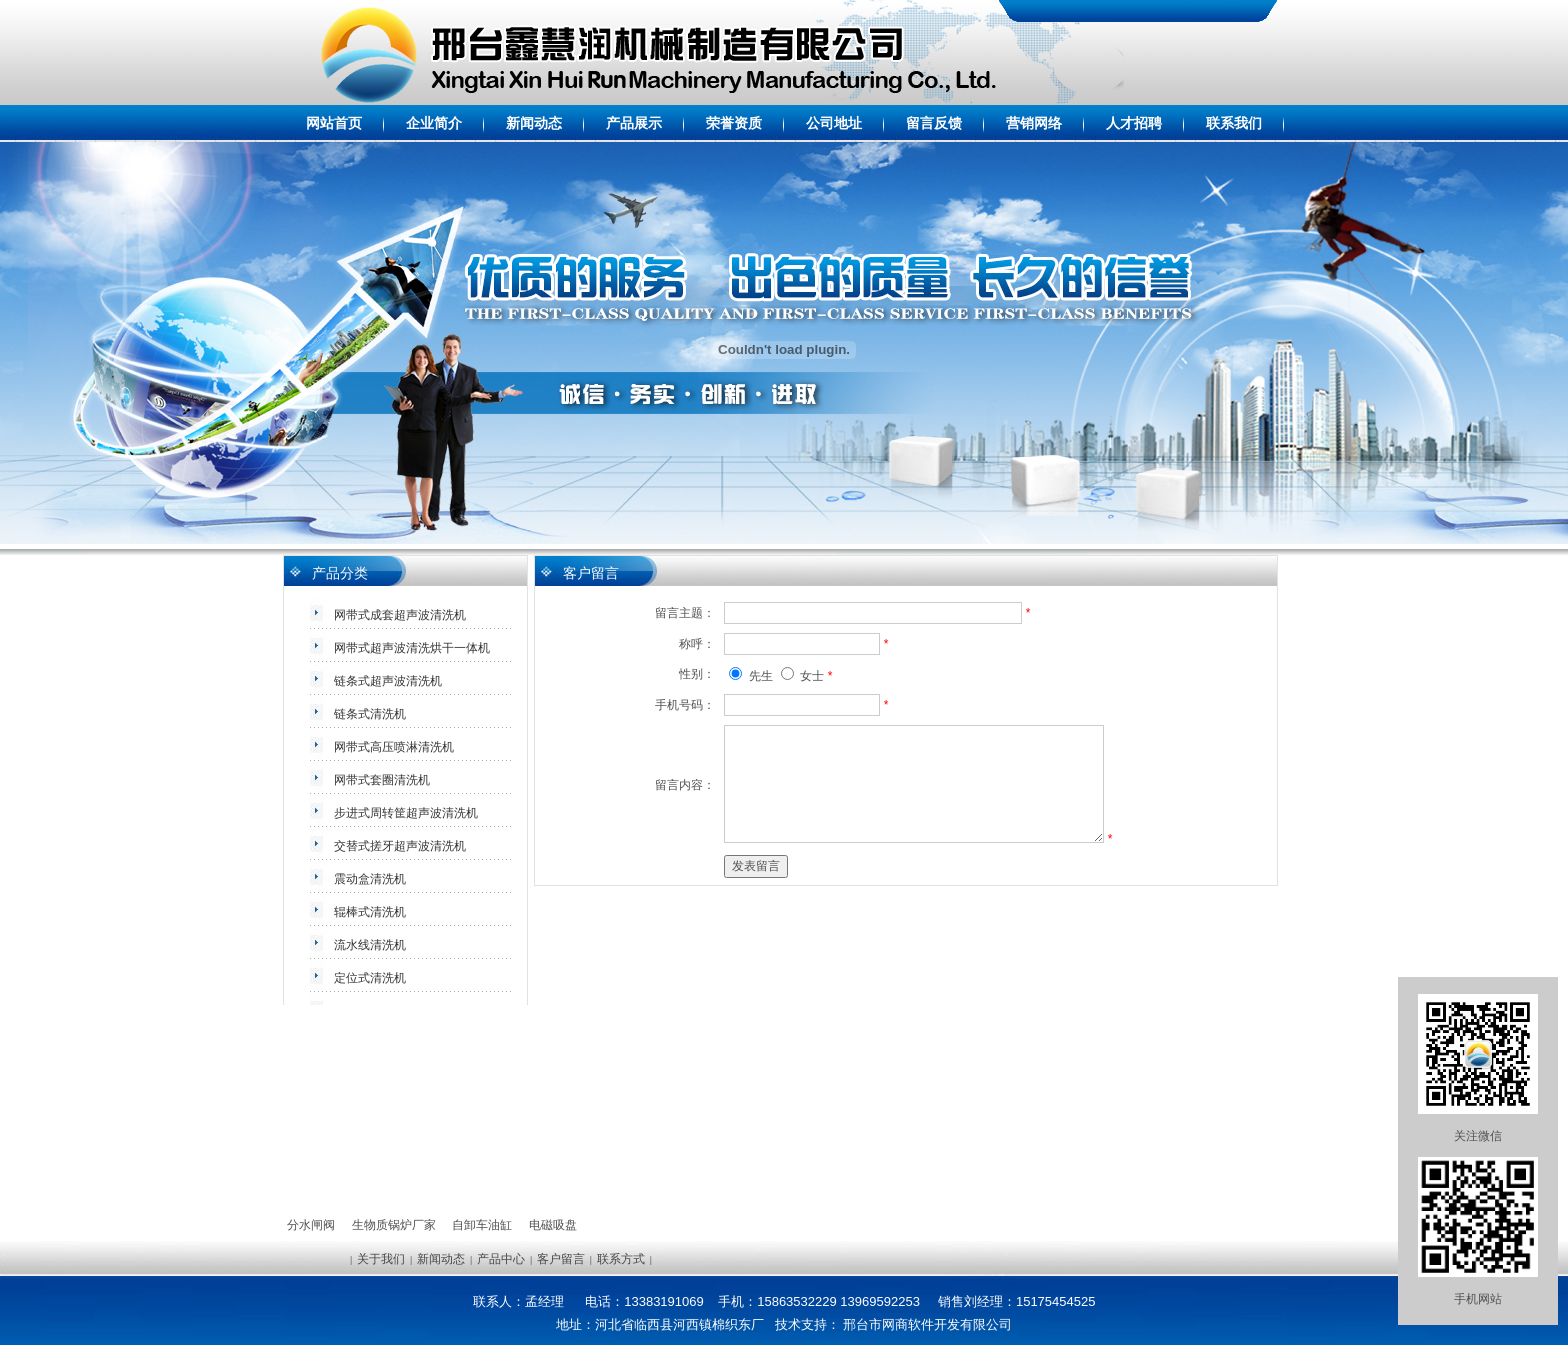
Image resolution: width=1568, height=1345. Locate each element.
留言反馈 (934, 123)
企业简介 (434, 123)
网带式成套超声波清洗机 (400, 615)
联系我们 (1234, 123)
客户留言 (561, 1259)
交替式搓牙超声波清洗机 (400, 846)
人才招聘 (1134, 123)
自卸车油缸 (482, 1225)
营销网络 (1034, 123)
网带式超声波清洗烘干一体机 (412, 648)
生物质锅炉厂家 (394, 1225)
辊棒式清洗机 (370, 912)
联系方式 (621, 1259)
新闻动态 (534, 123)
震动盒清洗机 (370, 879)
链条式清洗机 (370, 714)
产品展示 (634, 123)
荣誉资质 (734, 123)
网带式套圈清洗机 (382, 780)
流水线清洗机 (370, 945)
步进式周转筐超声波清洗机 (406, 813)
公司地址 (834, 123)
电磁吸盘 (553, 1225)
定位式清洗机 (370, 978)
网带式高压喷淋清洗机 (394, 747)
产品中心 (501, 1259)
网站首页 (334, 123)
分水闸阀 (311, 1225)
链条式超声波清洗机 (388, 681)
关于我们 (381, 1259)
